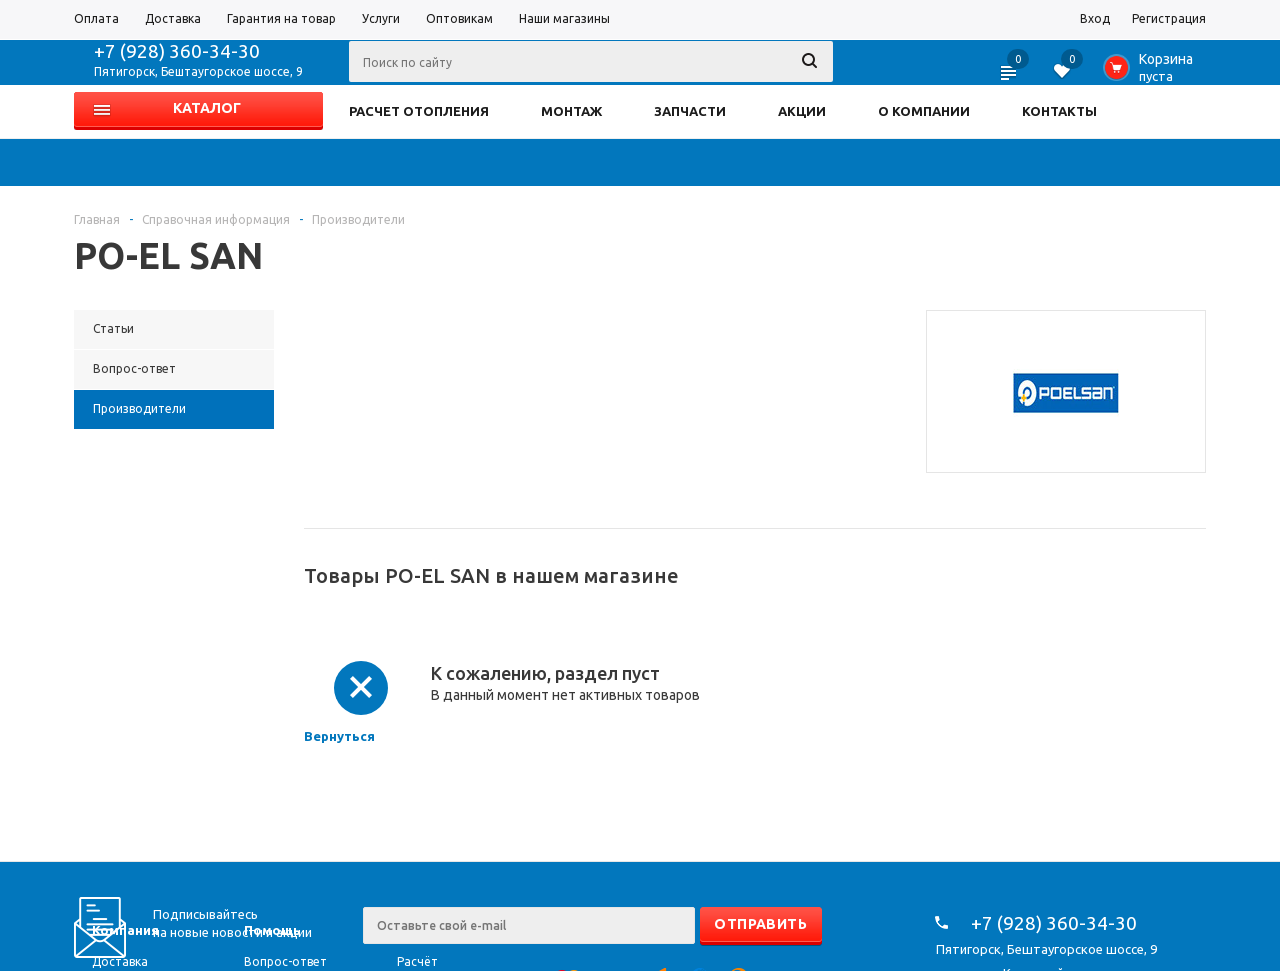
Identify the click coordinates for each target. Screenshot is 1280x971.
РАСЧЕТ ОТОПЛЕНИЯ (419, 111)
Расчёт (417, 961)
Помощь (272, 930)
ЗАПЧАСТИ (690, 111)
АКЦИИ (802, 111)
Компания (125, 930)
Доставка (120, 961)
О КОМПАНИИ (924, 111)
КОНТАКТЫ (1059, 111)
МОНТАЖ (571, 111)
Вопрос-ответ (285, 961)
